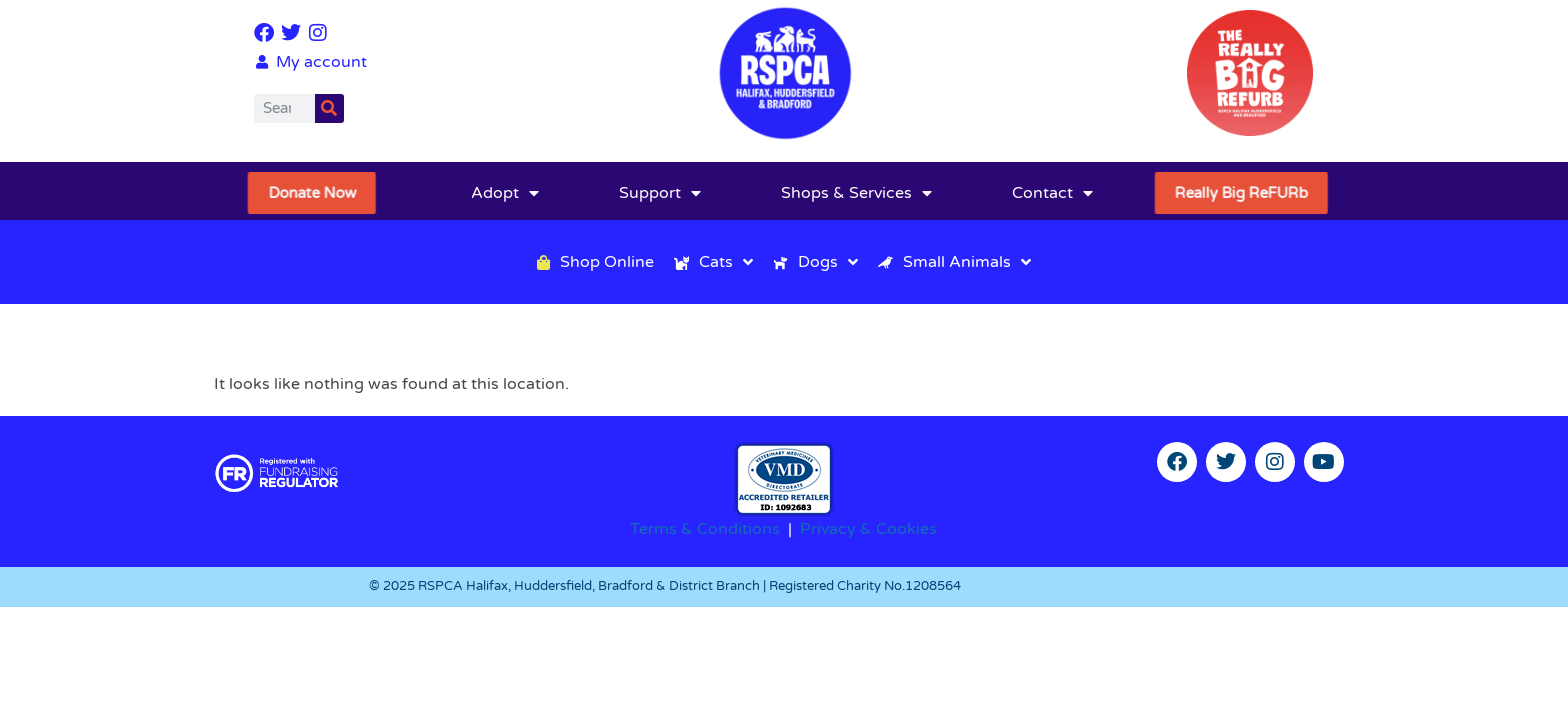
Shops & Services (856, 193)
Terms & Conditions (705, 529)
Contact (1052, 193)
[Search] (329, 108)
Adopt (505, 193)
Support (660, 193)
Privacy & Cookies (868, 529)
